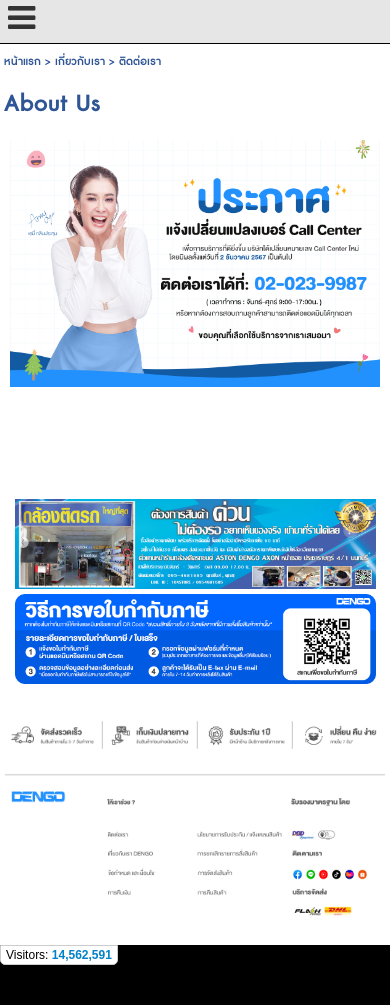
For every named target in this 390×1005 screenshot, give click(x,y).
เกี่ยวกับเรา (80, 61)
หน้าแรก (22, 61)
